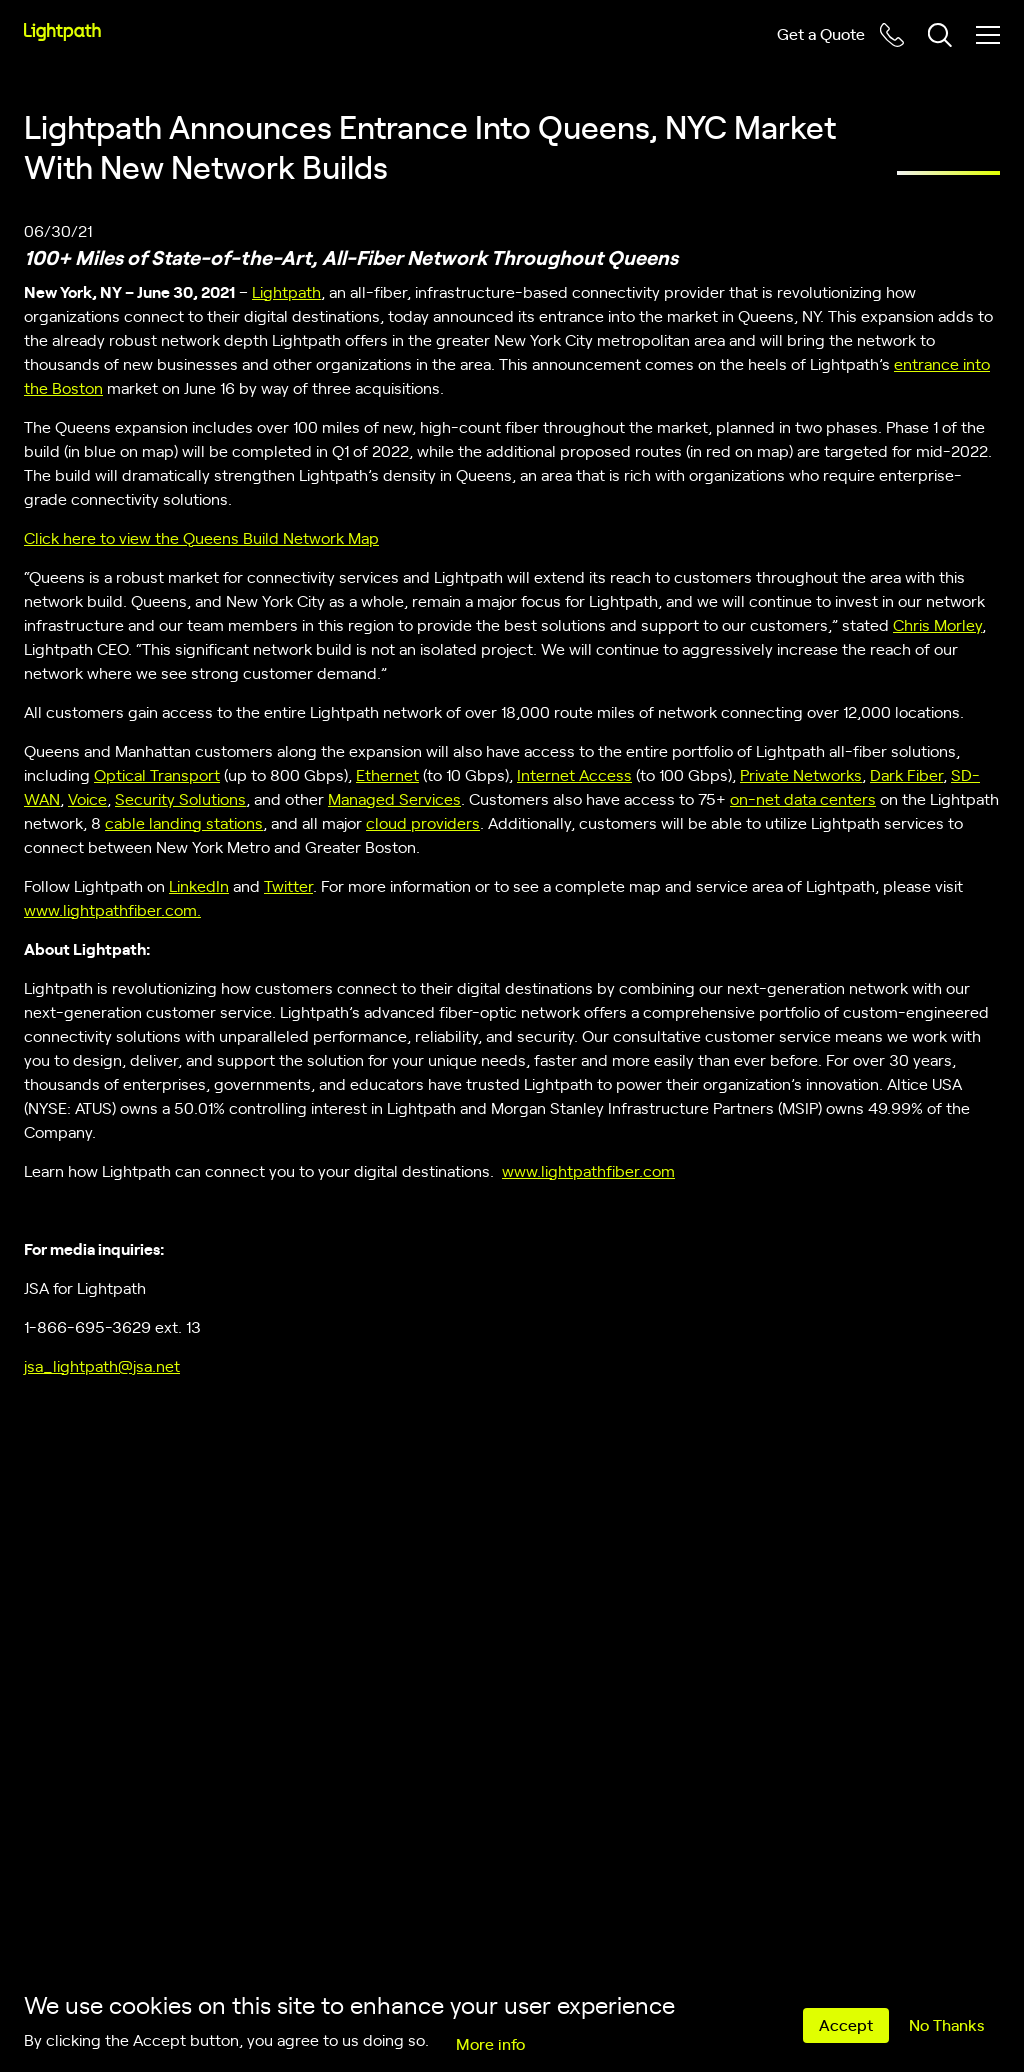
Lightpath (286, 291)
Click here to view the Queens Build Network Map (201, 537)
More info (490, 2043)
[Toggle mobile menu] (988, 35)
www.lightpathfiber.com (588, 1170)
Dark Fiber (906, 774)
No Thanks (946, 2024)
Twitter (288, 885)
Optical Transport (157, 774)
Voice (87, 798)
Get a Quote (821, 33)
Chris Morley (937, 624)
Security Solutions (180, 798)
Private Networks (801, 774)
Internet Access (574, 774)
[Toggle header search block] (940, 35)
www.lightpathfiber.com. (112, 909)
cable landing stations (184, 822)
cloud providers (423, 822)
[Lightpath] (62, 32)
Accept (846, 2024)
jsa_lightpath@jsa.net (102, 1365)
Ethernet (387, 774)
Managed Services (394, 798)
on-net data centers (803, 798)
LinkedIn (199, 885)
